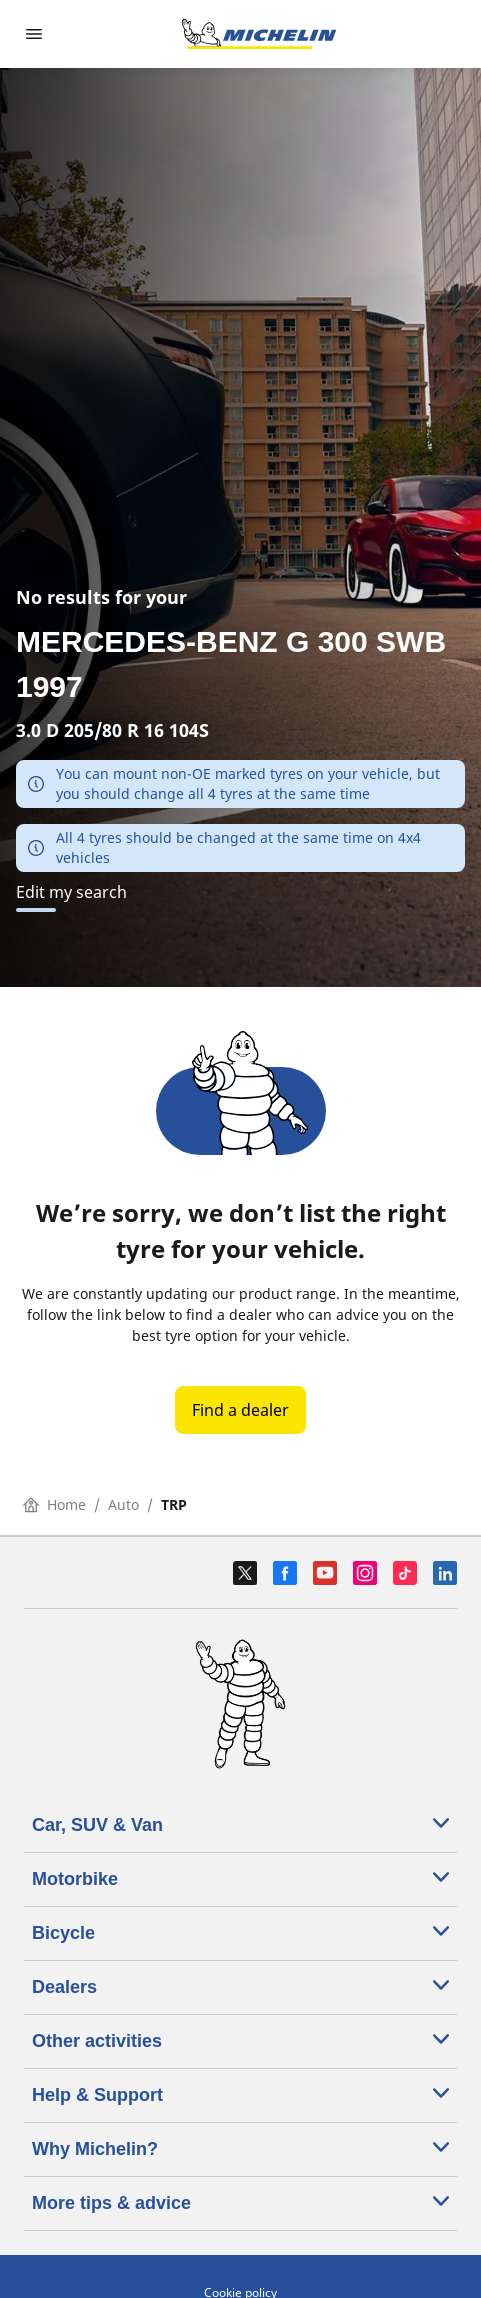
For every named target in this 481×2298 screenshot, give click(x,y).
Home (54, 1504)
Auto (123, 1504)
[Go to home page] (259, 34)
